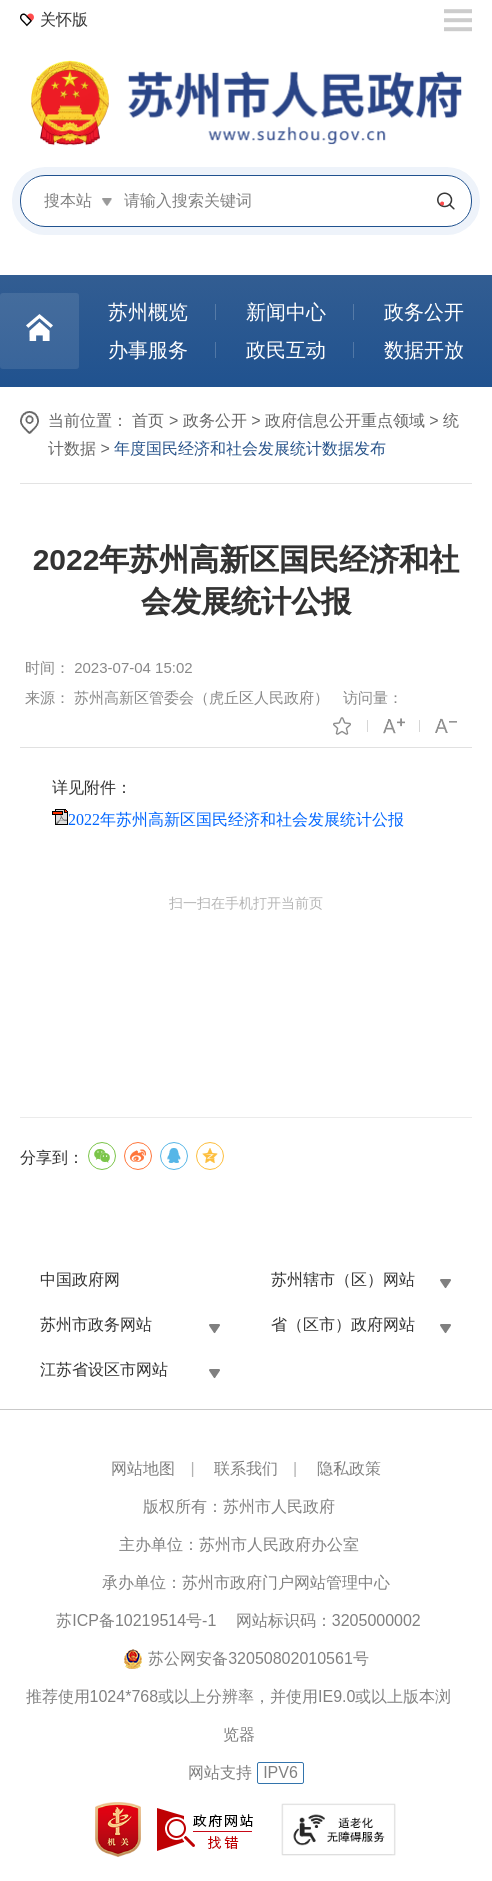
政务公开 (215, 420)
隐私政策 (349, 1468)
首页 (148, 420)
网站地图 (143, 1468)
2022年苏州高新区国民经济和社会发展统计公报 (236, 819)
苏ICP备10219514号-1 (136, 1620)
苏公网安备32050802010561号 (258, 1658)
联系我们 (246, 1468)
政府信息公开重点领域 (345, 420)
